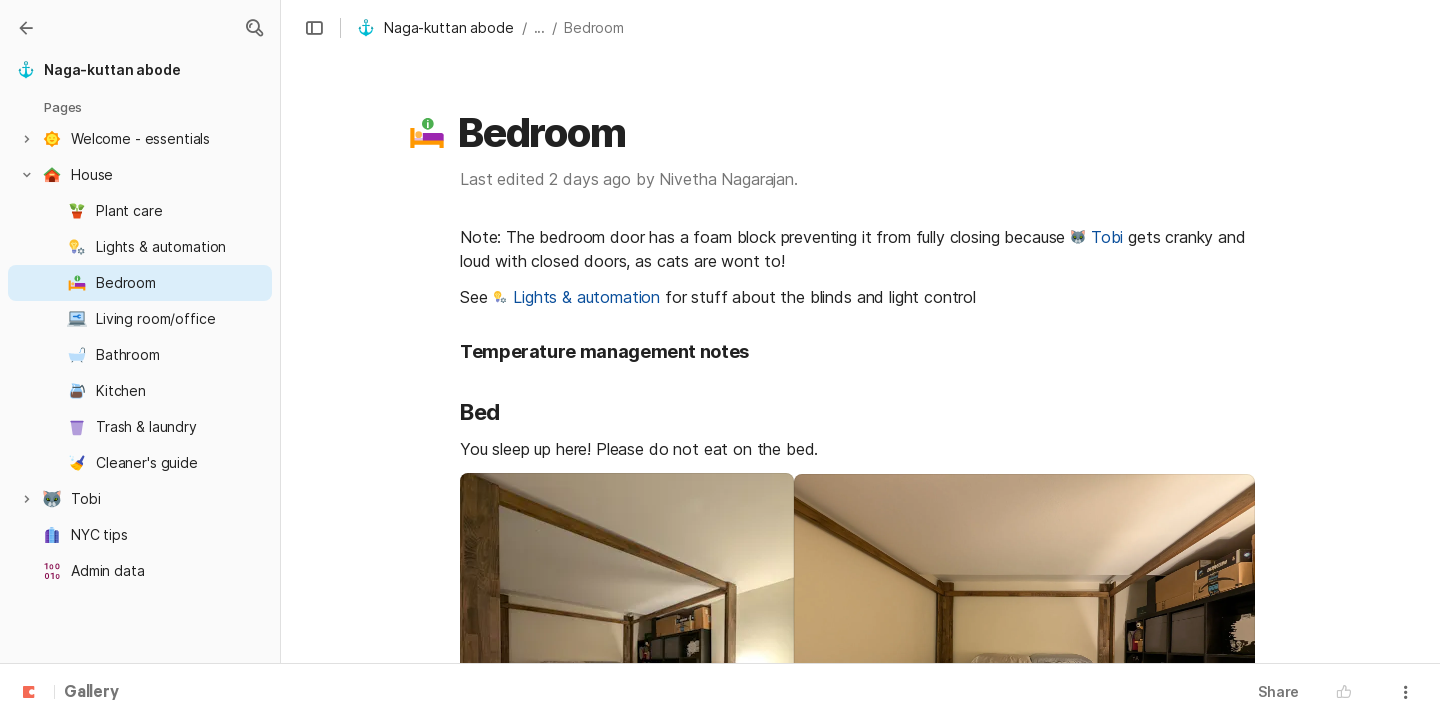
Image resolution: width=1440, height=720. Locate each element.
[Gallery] (26, 28)
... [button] (540, 27)
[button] (314, 28)
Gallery (91, 693)
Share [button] (1278, 691)
